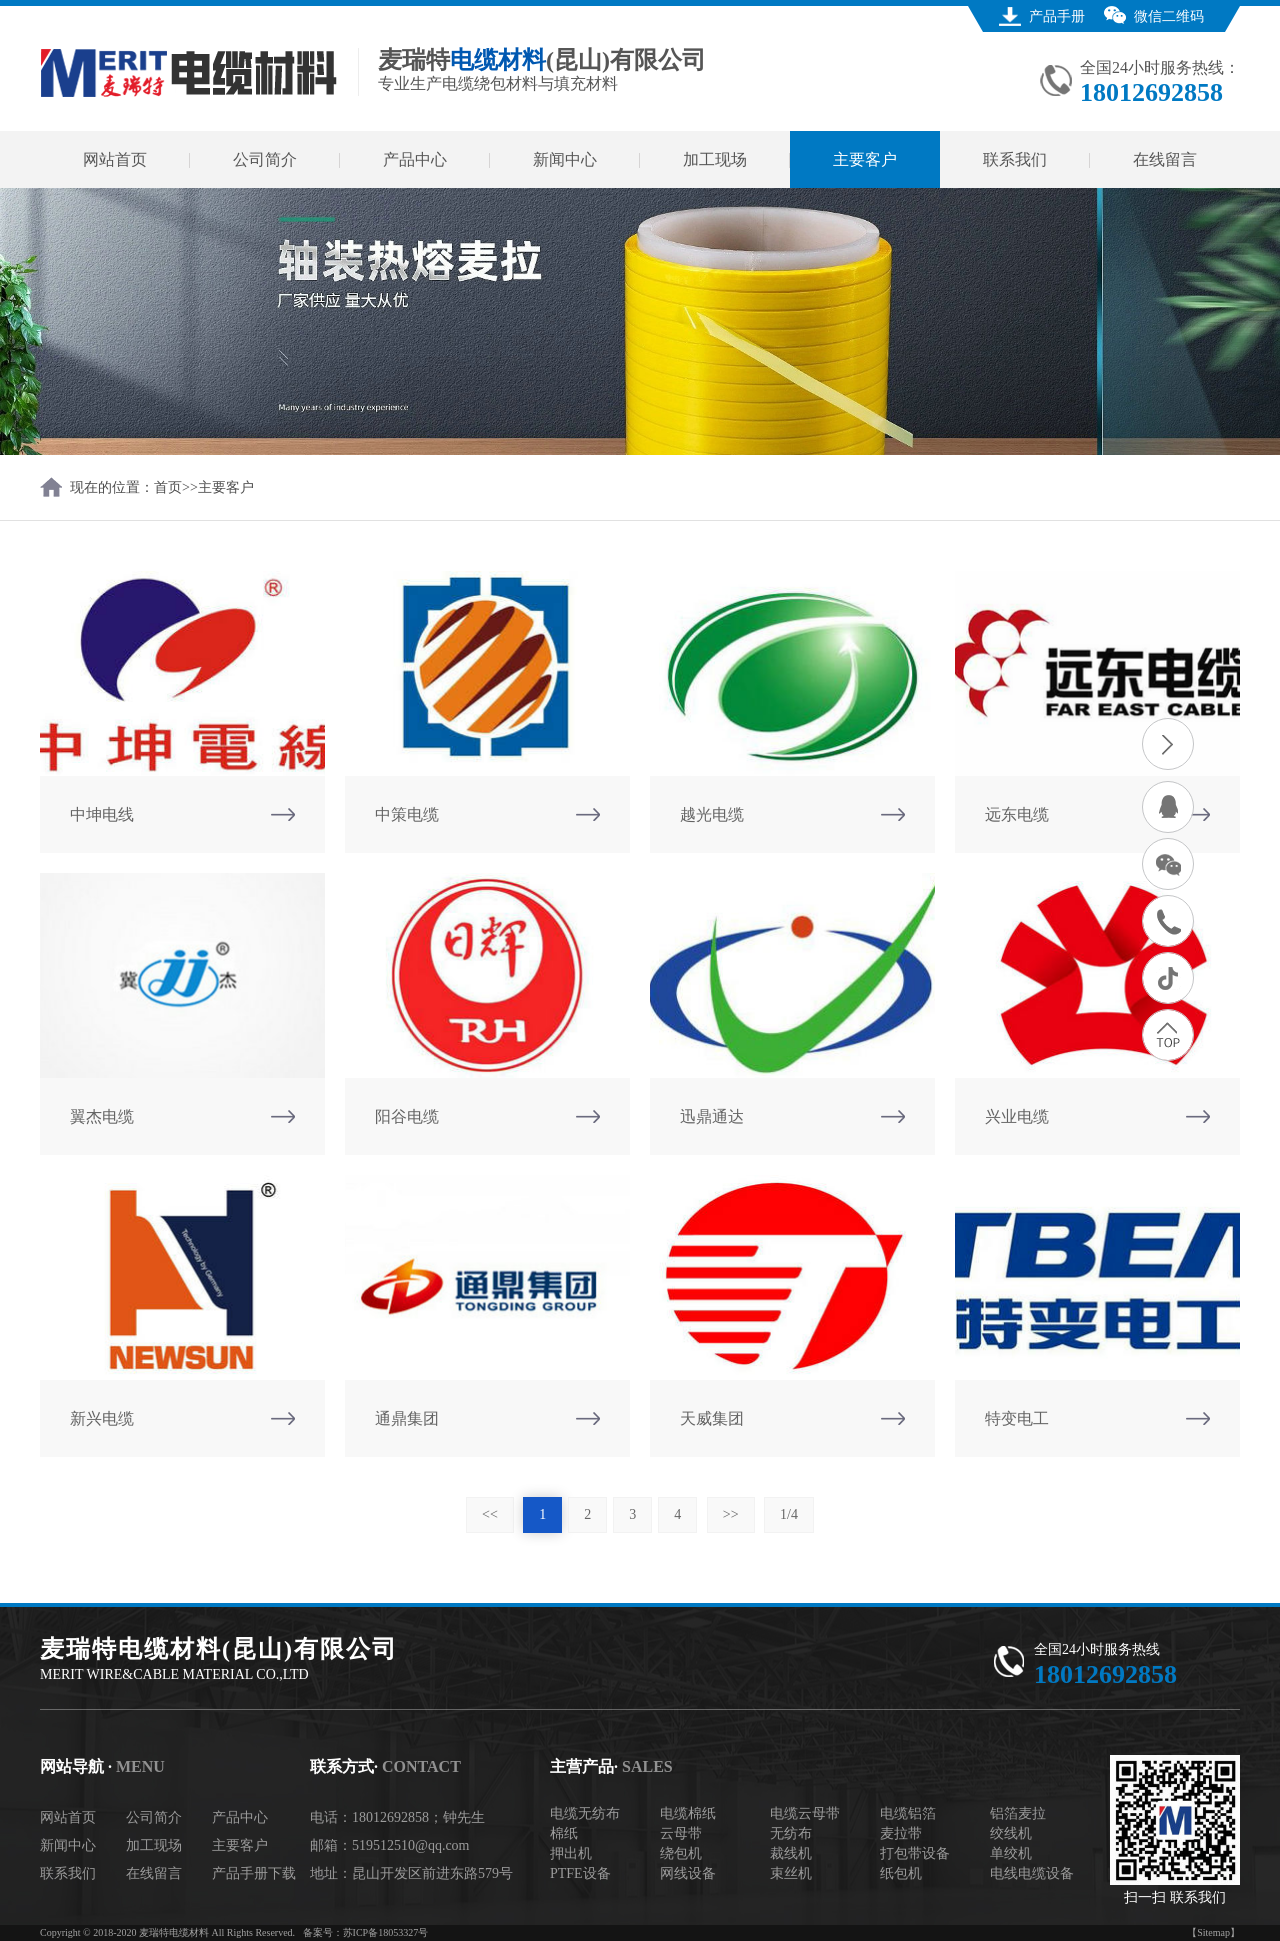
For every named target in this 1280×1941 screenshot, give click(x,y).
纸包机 (901, 1873)
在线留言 (1165, 159)
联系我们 (1015, 159)
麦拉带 (901, 1833)
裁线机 (791, 1853)
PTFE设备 (580, 1873)
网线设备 (688, 1873)
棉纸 (564, 1833)
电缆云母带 (805, 1813)
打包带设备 (915, 1853)
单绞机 (1011, 1853)
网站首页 (115, 159)
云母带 (681, 1833)
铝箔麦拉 (1018, 1813)
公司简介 (265, 159)
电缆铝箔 (908, 1813)
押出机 (571, 1853)
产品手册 (1057, 16)
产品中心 (415, 159)
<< (490, 1514)
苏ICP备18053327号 (386, 1932)
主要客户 (865, 159)
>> (731, 1514)
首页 (168, 487)
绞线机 (1011, 1833)
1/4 (789, 1514)
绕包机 (681, 1853)
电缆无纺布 (585, 1813)
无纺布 (791, 1833)
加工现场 (715, 159)
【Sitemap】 (1213, 1932)
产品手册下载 (254, 1873)
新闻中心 (565, 159)
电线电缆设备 (1032, 1873)
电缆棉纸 (688, 1813)
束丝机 (791, 1873)
